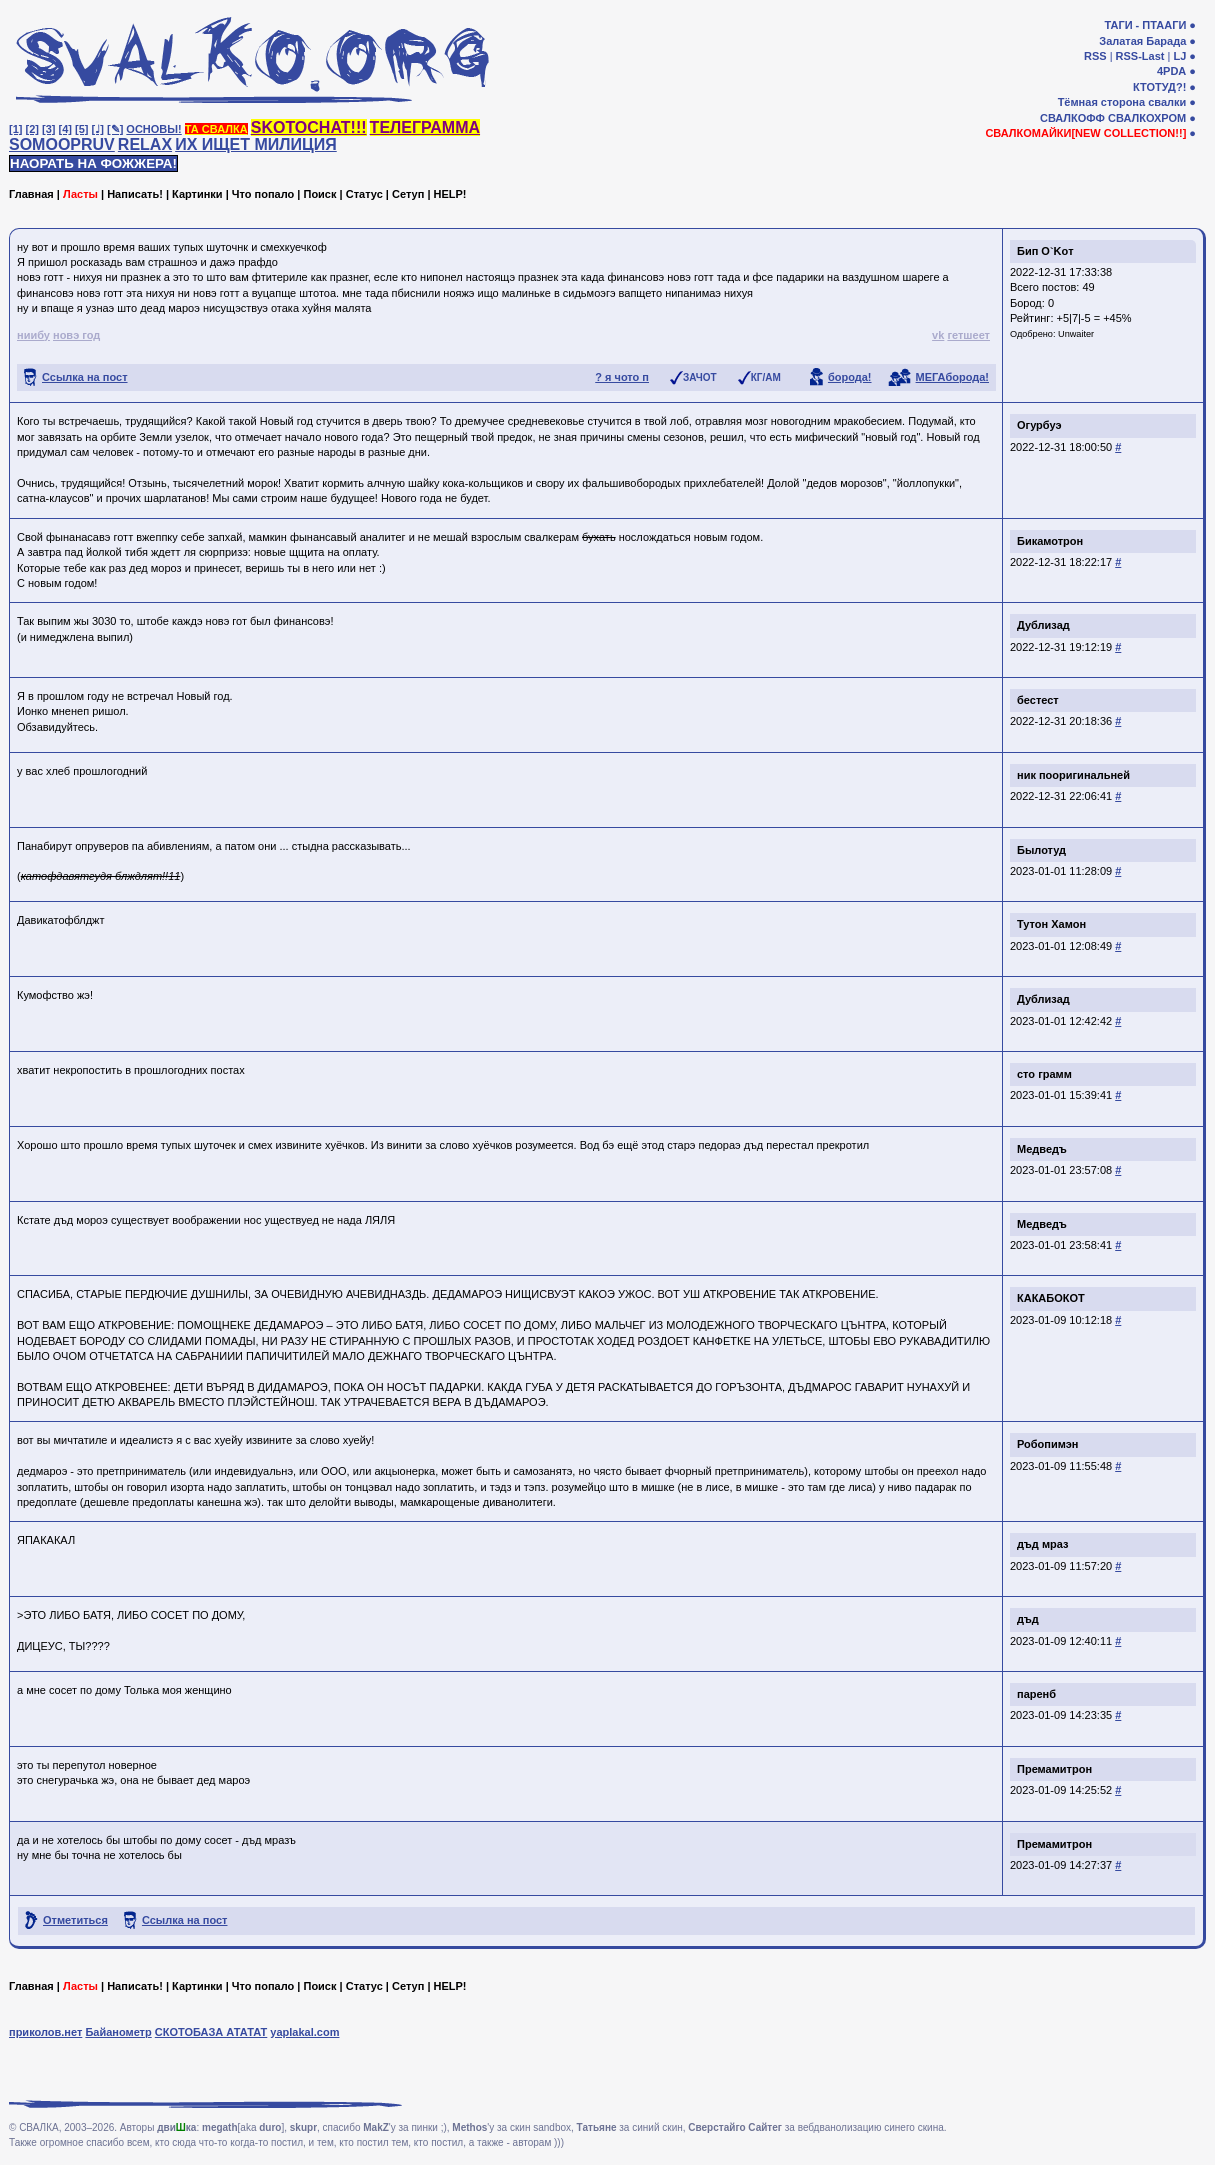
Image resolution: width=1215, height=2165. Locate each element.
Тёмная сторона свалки (1122, 102)
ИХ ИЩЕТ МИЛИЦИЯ (256, 144)
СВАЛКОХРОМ (1147, 118)
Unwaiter (1076, 334)
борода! (850, 377)
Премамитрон (1054, 1769)
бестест (1038, 700)
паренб (1036, 1694)
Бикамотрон (1050, 541)
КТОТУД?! (1159, 87)
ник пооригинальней (1073, 775)
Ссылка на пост (85, 377)
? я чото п (622, 377)
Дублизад (1043, 625)
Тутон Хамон (1051, 924)
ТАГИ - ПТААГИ (1145, 25)
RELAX (145, 144)
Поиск (319, 194)
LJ (1179, 56)
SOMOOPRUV (62, 144)
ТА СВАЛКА (216, 129)
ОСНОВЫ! (153, 129)
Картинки (197, 194)
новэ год (76, 335)
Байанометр (118, 2032)
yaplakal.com (304, 2032)
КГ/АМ (766, 377)
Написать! (135, 194)
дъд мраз (1042, 1544)
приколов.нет (45, 2032)
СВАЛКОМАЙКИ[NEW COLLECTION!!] (1085, 133)
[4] (65, 129)
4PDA (1171, 71)
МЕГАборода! (952, 377)
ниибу (33, 335)
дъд (1028, 1619)
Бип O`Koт (1045, 251)
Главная (31, 194)
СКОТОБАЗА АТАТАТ (211, 2032)
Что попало (263, 194)
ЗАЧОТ (700, 377)
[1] (15, 129)
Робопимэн (1047, 1444)
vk (938, 335)
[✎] (115, 129)
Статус (364, 194)
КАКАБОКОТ (1051, 1298)
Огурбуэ (1039, 425)
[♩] (98, 129)
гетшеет (968, 335)
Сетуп (408, 194)
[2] (32, 129)
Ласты (80, 194)
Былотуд (1041, 850)
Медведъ (1042, 1149)
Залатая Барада (1142, 41)
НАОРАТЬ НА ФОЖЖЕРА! (93, 163)
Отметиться (75, 1920)
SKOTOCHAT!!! (309, 127)
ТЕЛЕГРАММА (425, 127)
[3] (48, 129)
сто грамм (1044, 1074)
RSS (1095, 56)
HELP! (450, 194)
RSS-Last (1140, 56)
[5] (81, 129)
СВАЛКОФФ (1072, 118)
